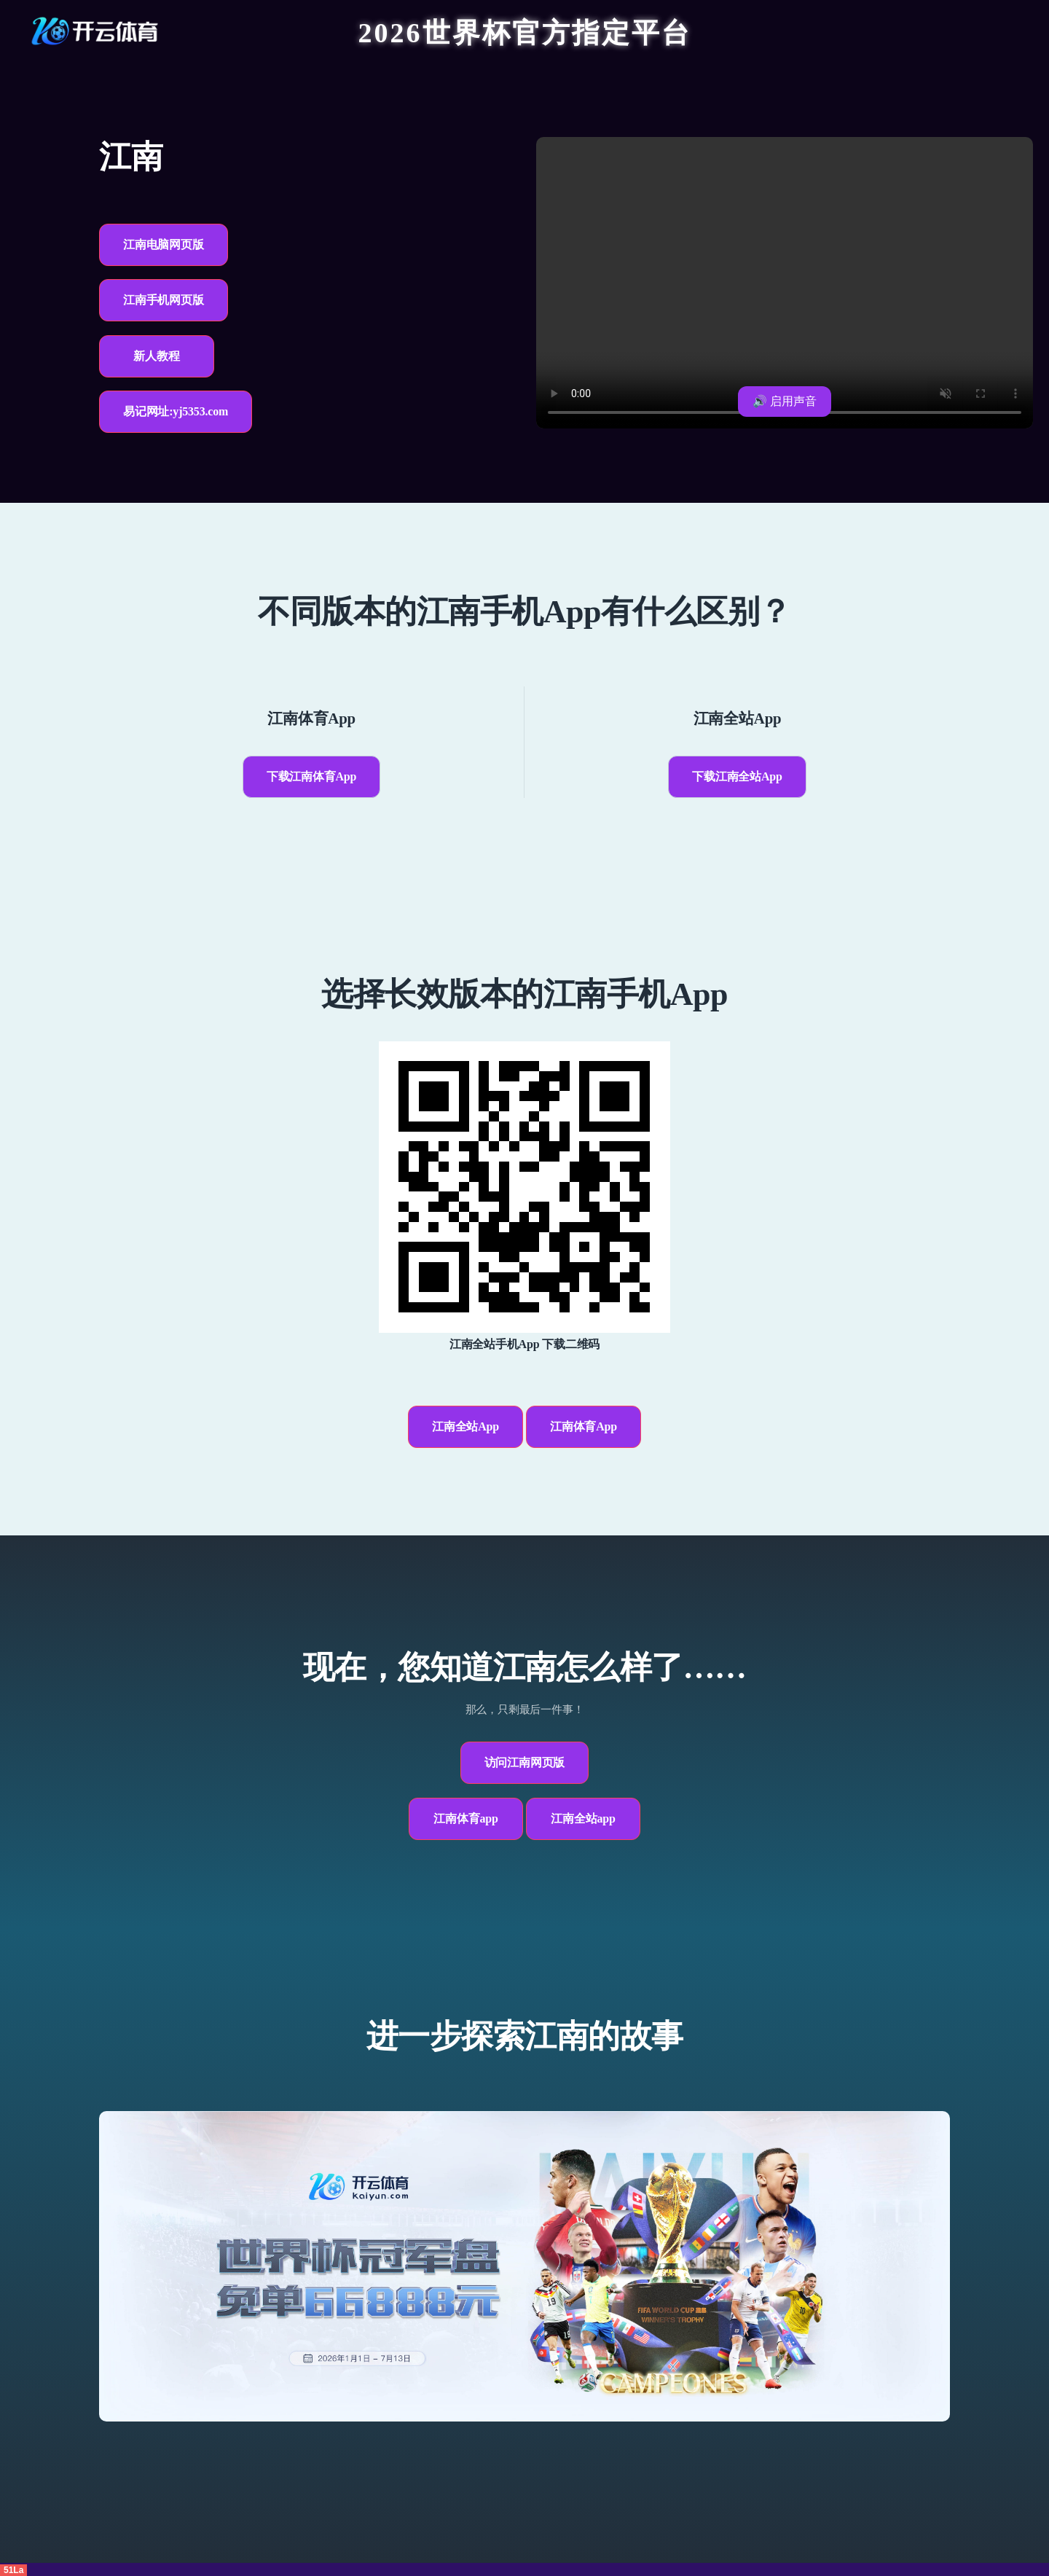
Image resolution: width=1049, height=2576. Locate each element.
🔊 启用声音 (785, 401)
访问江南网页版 (524, 1762)
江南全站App (465, 1426)
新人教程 (156, 356)
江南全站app (583, 1818)
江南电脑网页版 (163, 244)
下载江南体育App (312, 776)
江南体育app (465, 1818)
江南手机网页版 (163, 300)
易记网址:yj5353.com (175, 411)
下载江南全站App (737, 776)
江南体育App (583, 1426)
